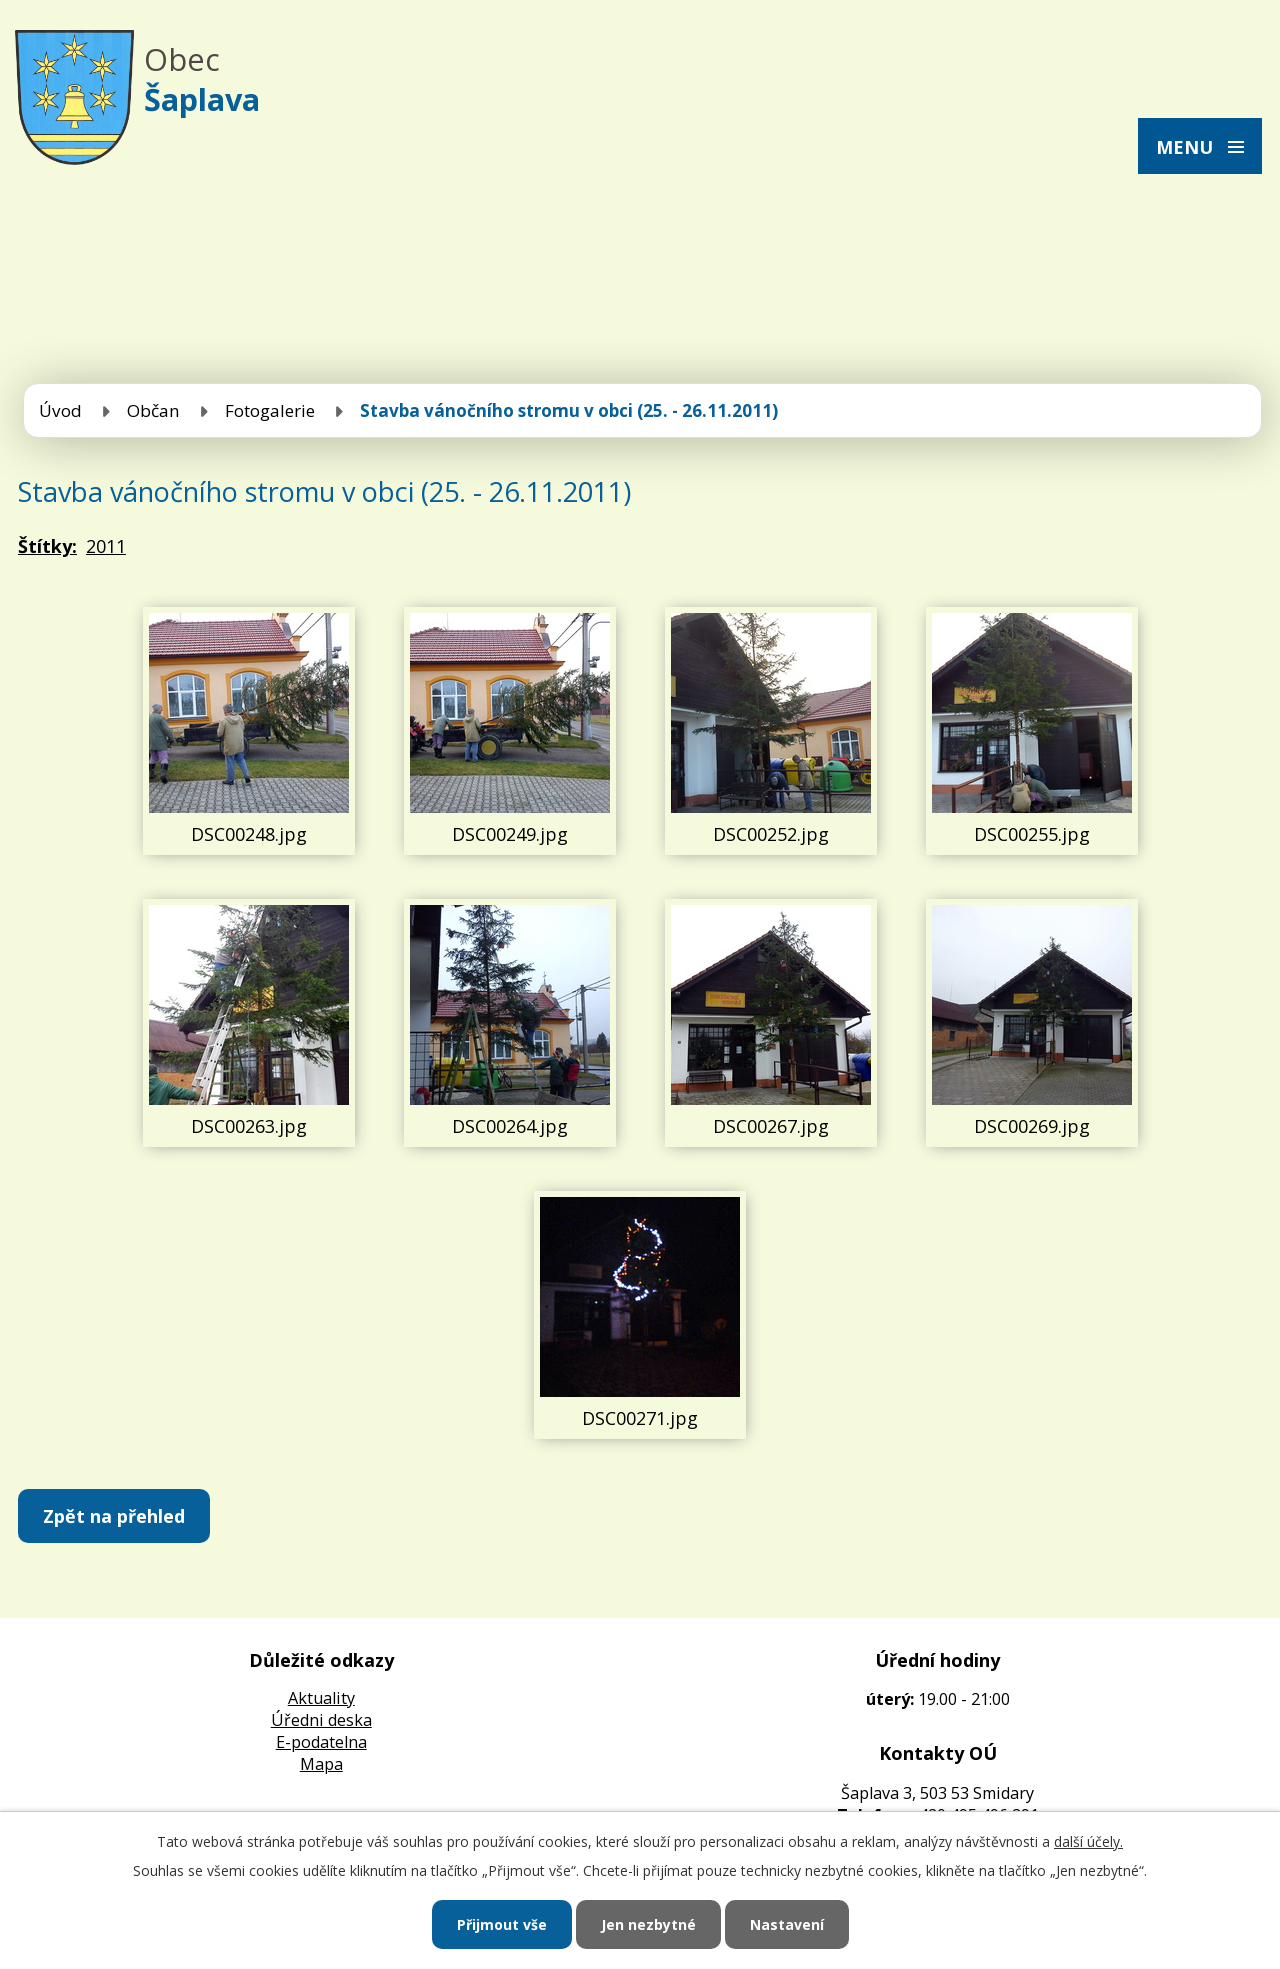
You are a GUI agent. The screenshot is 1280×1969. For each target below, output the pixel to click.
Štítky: (47, 546)
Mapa (321, 1764)
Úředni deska (321, 1720)
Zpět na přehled (114, 1516)
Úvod (60, 410)
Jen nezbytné (648, 1924)
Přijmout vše (502, 1924)
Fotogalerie (270, 410)
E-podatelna (321, 1742)
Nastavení (787, 1924)
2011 (106, 546)
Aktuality (321, 1698)
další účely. (1088, 1841)
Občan (153, 410)
